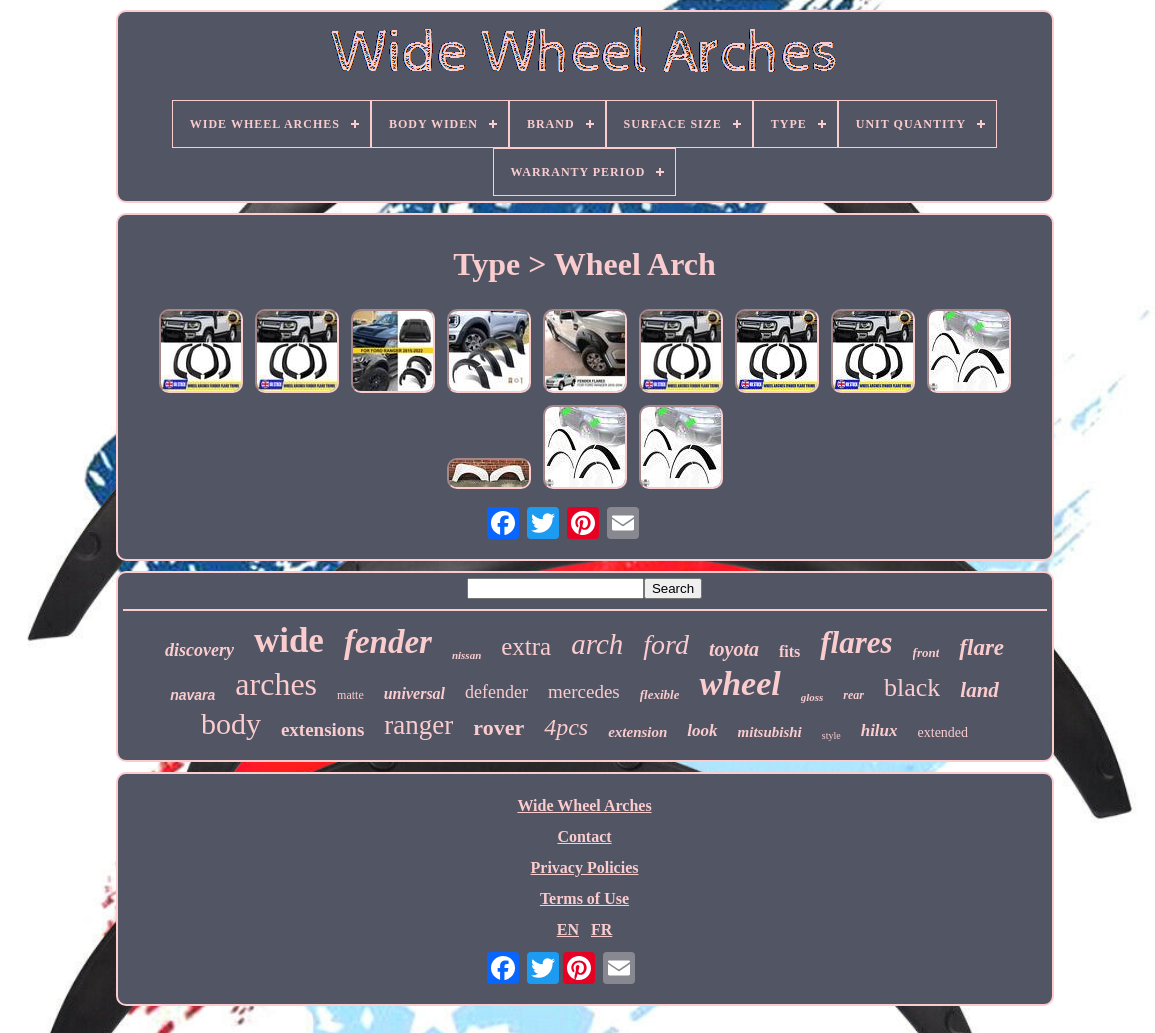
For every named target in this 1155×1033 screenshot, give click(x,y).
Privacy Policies (585, 867)
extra (526, 646)
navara (192, 695)
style (831, 735)
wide (289, 640)
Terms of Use (584, 898)
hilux (879, 730)
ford (666, 644)
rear (853, 695)
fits (789, 651)
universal (414, 693)
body (231, 723)
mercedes (584, 691)
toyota (734, 649)
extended (943, 732)
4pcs (566, 727)
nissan (466, 655)
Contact (584, 836)
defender (496, 692)
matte (350, 695)
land (979, 690)
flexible (660, 694)
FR (601, 929)
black (912, 687)
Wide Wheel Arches (584, 805)
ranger (418, 725)
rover (498, 727)
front (926, 652)
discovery (199, 650)
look (702, 730)
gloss (812, 697)
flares (856, 642)
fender (388, 642)
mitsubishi (770, 732)
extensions (322, 729)
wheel (739, 683)
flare (981, 647)
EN (568, 929)
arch (597, 644)
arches (276, 684)
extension (637, 732)
